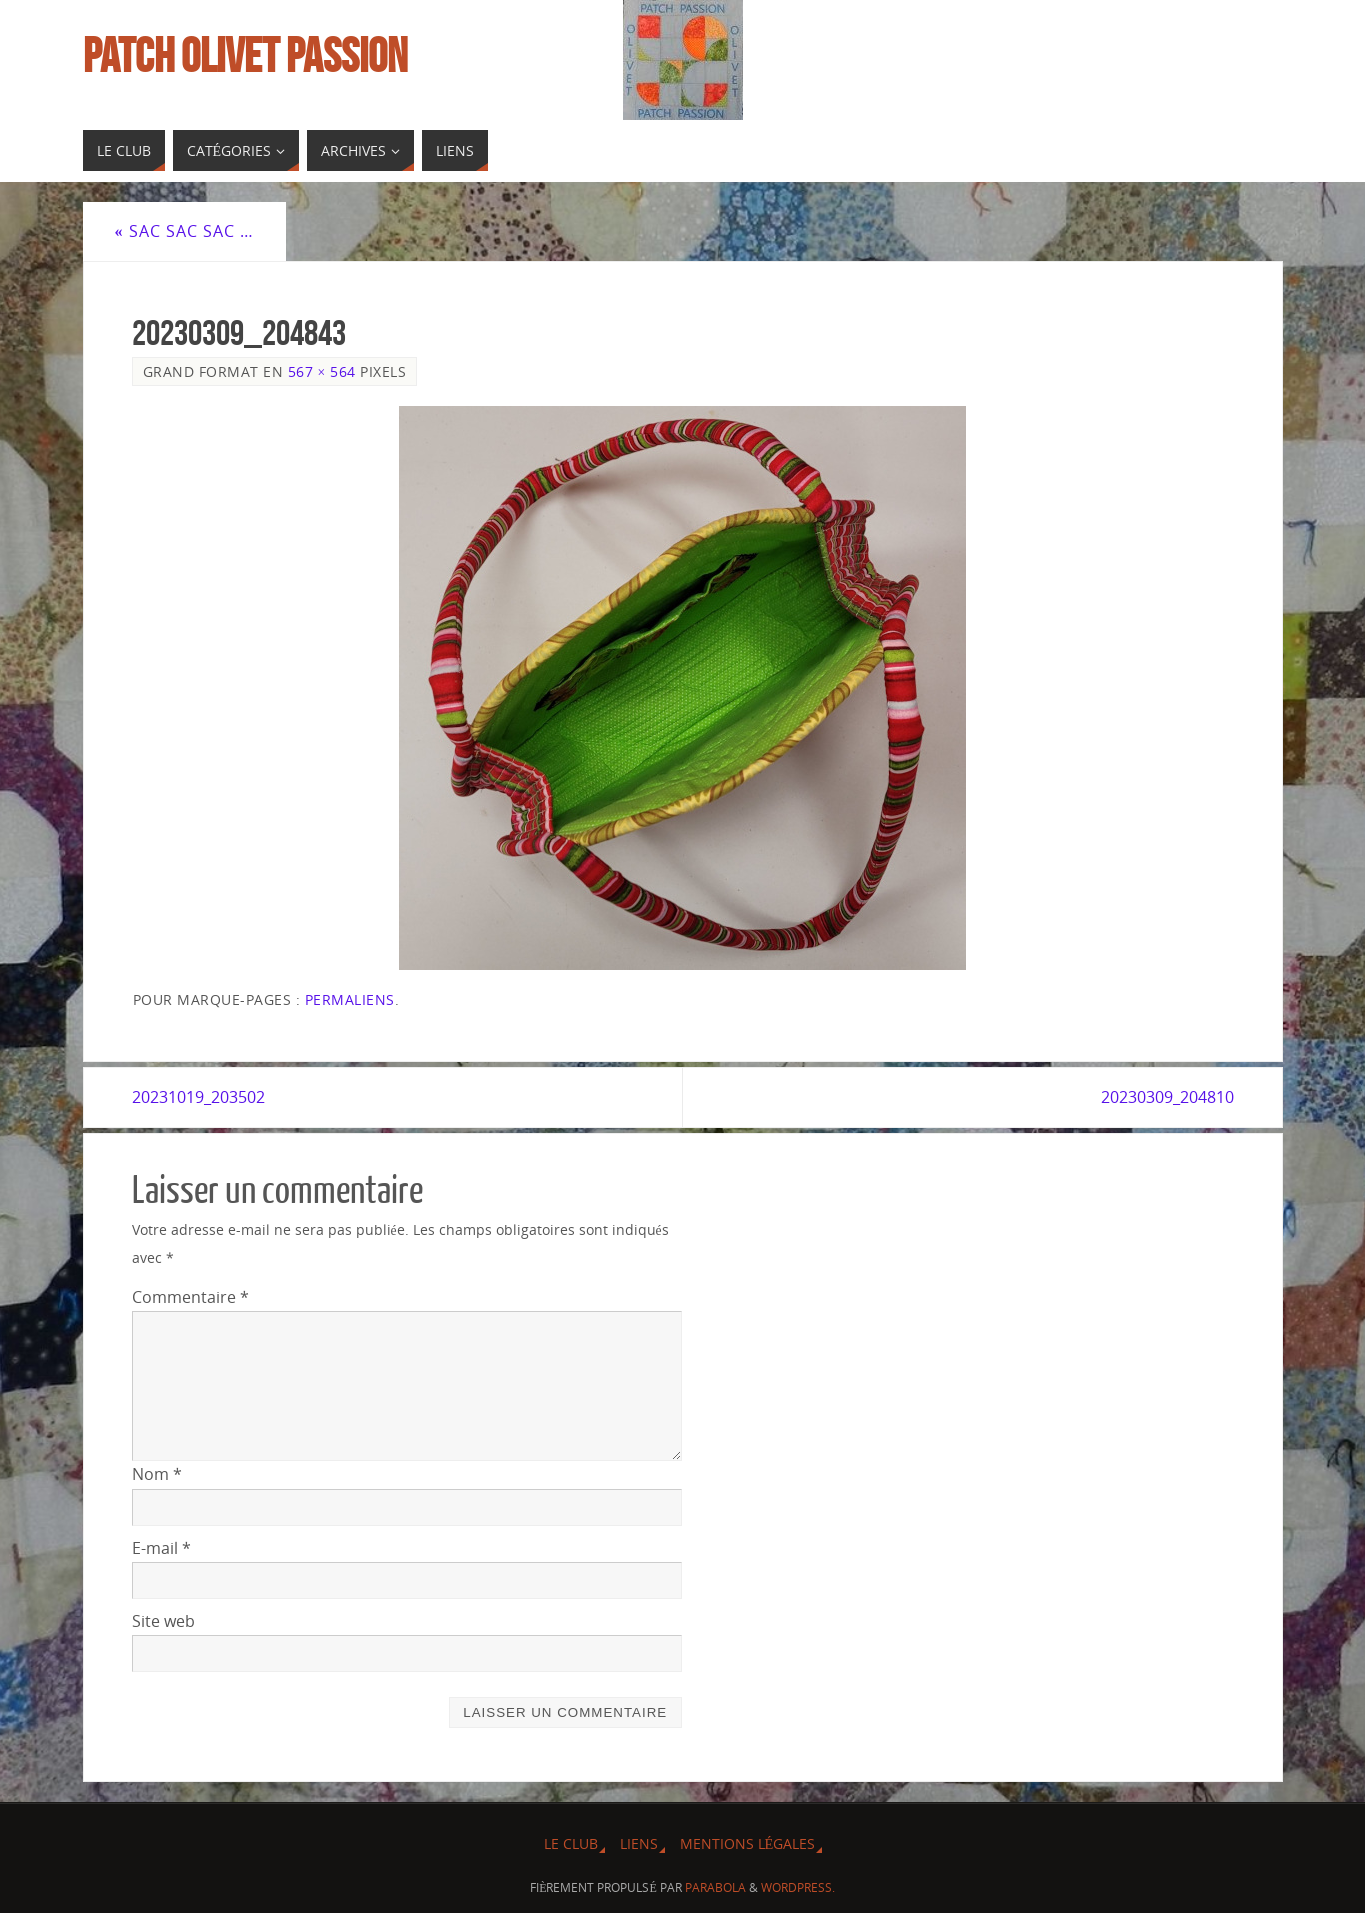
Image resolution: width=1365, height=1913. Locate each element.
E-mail (161, 1548)
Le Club (571, 1843)
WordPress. (798, 1887)
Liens (639, 1843)
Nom (157, 1474)
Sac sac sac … (184, 231)
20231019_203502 (198, 1097)
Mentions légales (748, 1843)
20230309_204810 (1167, 1097)
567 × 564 (322, 371)
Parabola (715, 1887)
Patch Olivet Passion (245, 56)
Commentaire (190, 1297)
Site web (163, 1621)
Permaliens (350, 999)
